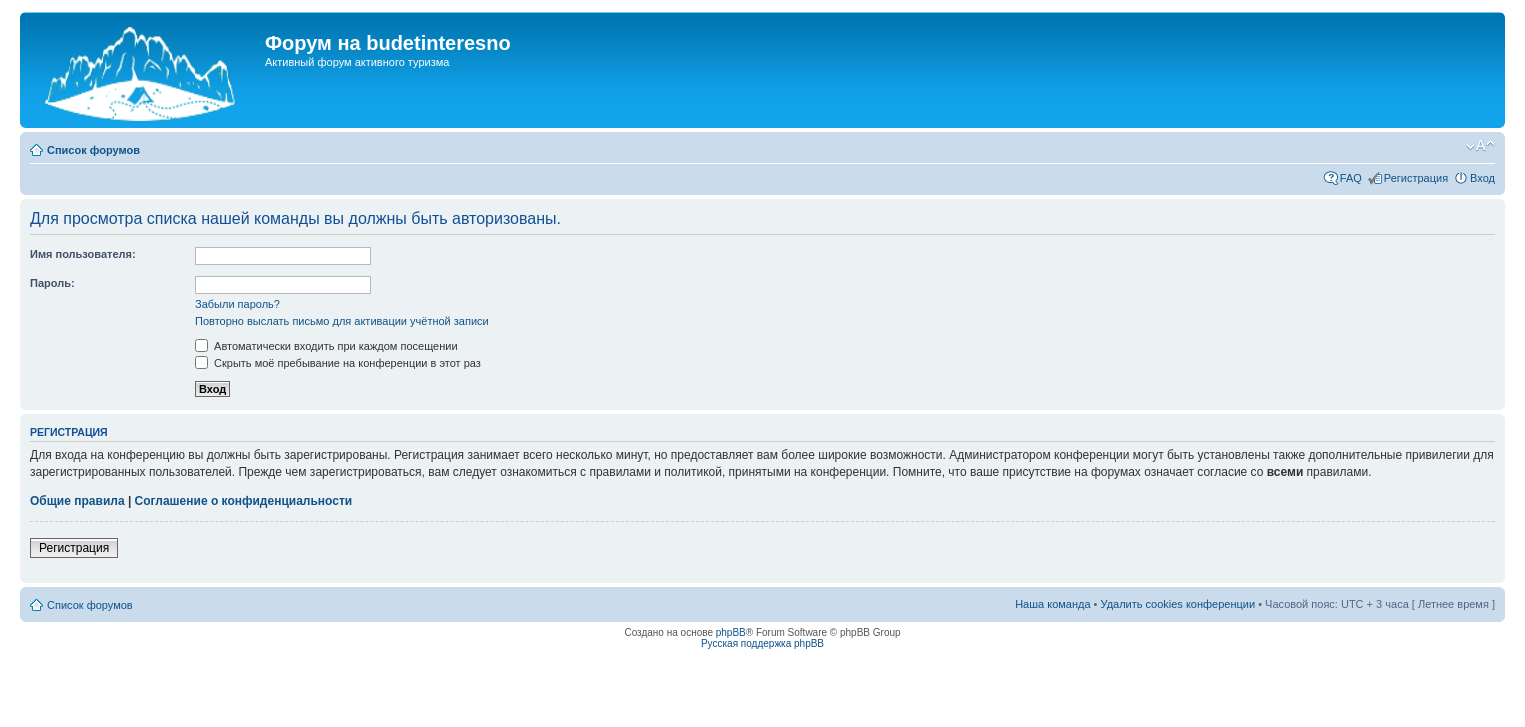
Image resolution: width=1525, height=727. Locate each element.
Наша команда (1052, 604)
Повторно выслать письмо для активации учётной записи (342, 321)
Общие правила (77, 501)
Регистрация (1416, 178)
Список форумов (93, 150)
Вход (1482, 178)
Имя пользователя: (83, 254)
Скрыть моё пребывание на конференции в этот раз (338, 363)
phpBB (731, 632)
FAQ (1351, 178)
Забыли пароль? (237, 304)
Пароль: (52, 283)
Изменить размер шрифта (1480, 146)
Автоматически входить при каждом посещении (326, 346)
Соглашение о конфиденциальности (244, 501)
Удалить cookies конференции (1178, 604)
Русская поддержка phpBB (762, 643)
